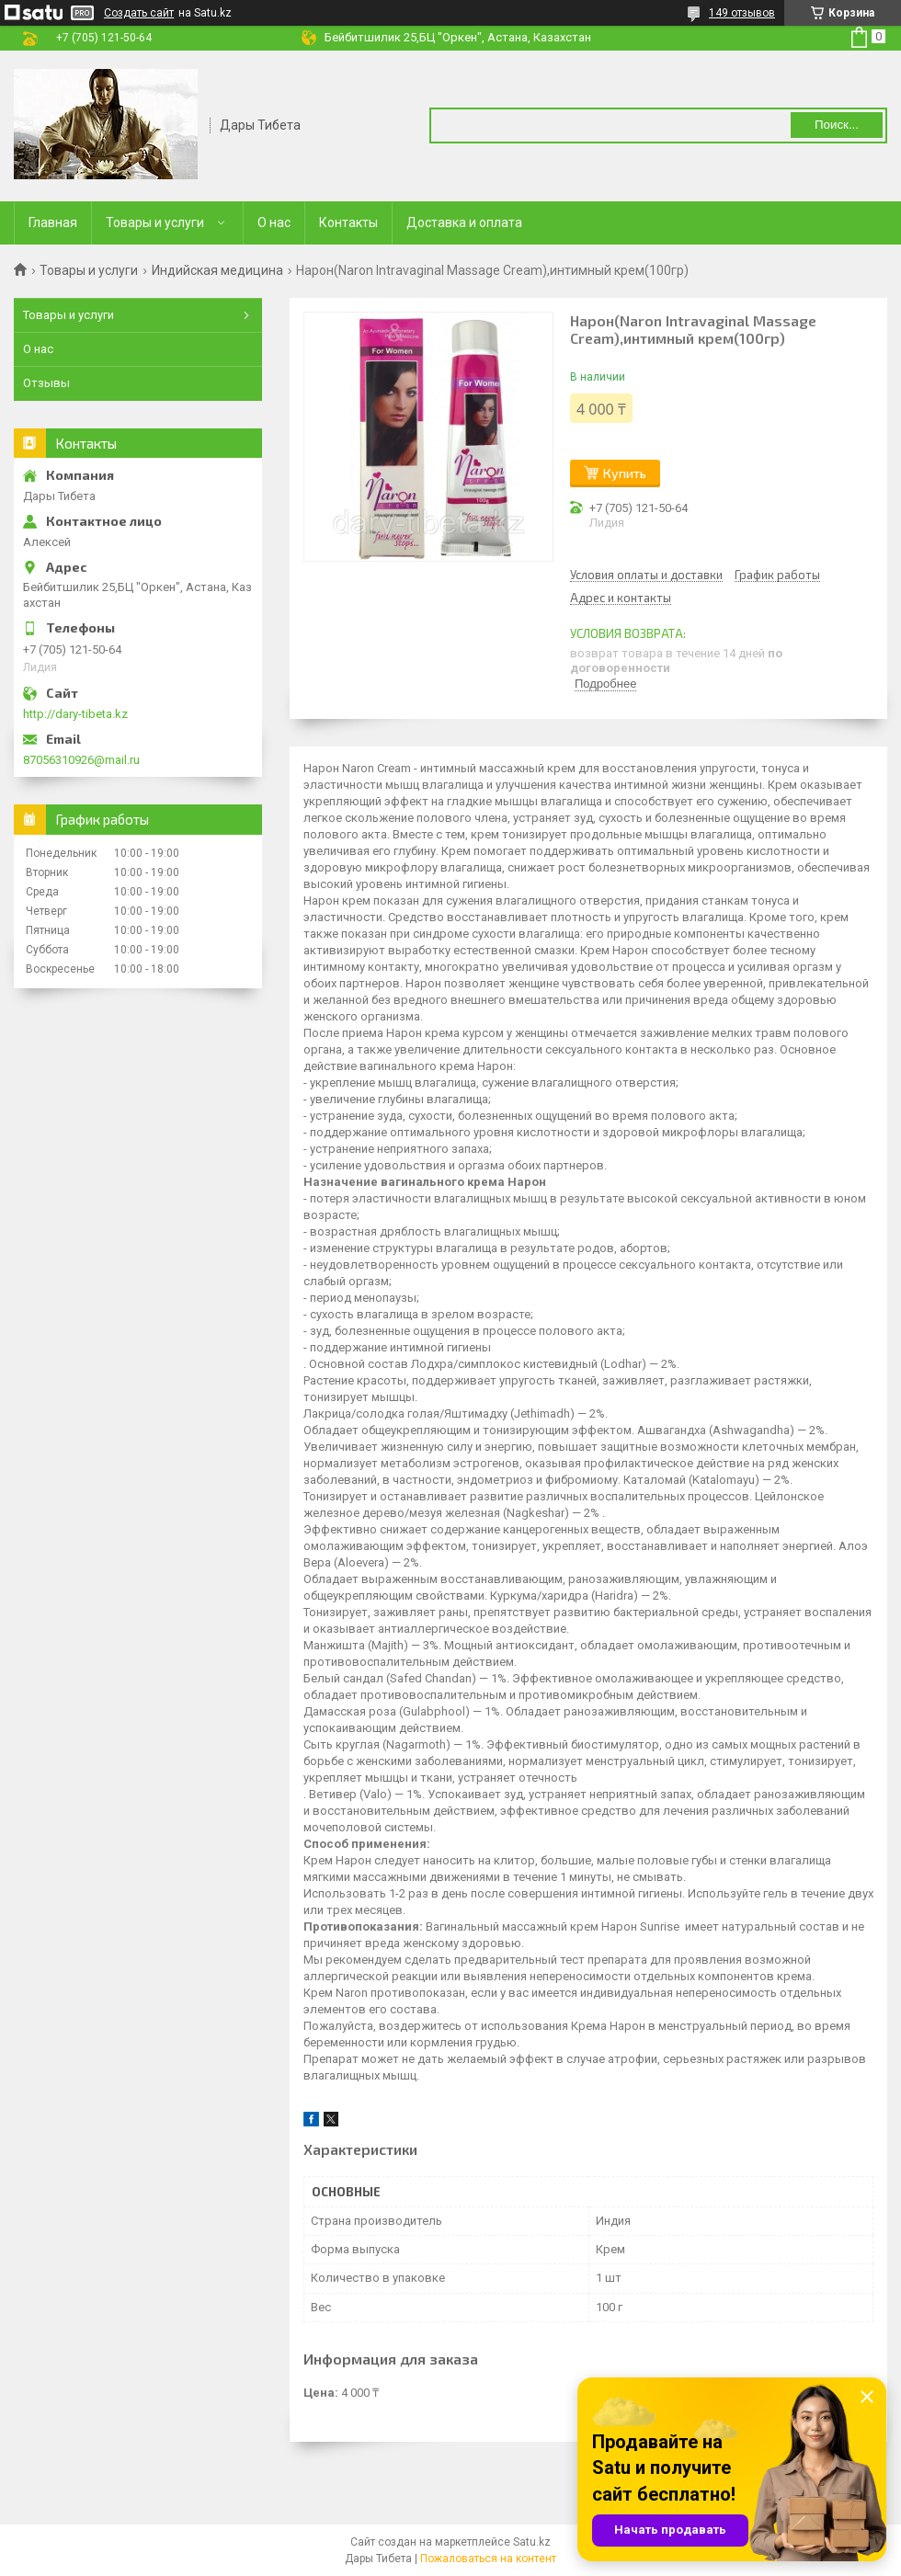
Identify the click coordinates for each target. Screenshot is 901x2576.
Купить (624, 473)
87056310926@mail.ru (81, 760)
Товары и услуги (155, 222)
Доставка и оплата (464, 222)
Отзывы (46, 383)
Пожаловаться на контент (488, 2558)
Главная (53, 222)
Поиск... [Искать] (837, 124)
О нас (274, 222)
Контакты (348, 222)
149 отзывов (742, 12)
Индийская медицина (217, 270)
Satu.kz (532, 2542)
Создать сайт (139, 12)
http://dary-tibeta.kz (75, 714)
